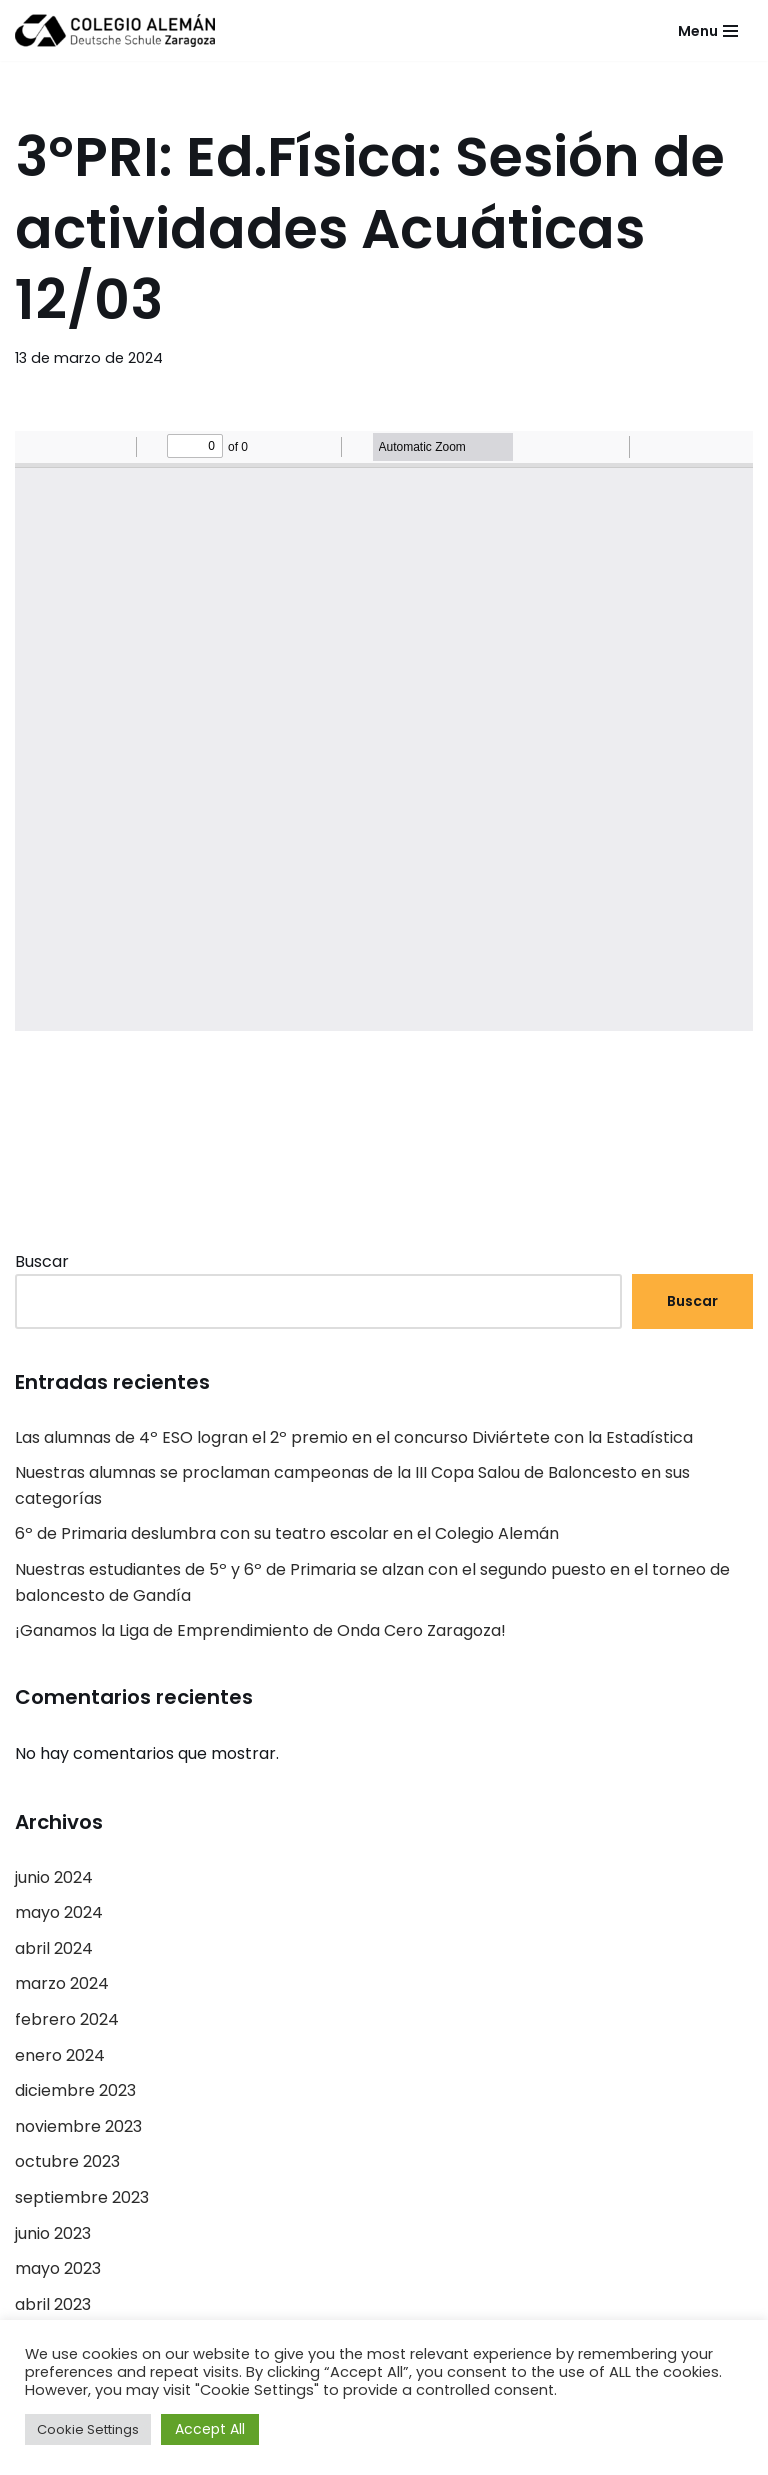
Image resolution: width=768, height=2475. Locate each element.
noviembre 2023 (78, 2126)
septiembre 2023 (82, 2197)
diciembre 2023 (75, 2090)
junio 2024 (54, 1877)
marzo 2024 (62, 1983)
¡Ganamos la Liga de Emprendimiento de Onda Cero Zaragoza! (260, 1630)
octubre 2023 (67, 2161)
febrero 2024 (67, 2019)
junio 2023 (53, 2233)
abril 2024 (54, 1948)
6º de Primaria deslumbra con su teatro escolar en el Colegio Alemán (287, 1533)
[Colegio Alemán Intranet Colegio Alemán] (115, 30)
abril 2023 (53, 2304)
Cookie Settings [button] (88, 2429)
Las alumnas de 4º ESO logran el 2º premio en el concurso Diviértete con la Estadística (354, 1437)
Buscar (42, 1261)
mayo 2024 (59, 1912)
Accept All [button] (210, 2429)
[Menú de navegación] (708, 31)
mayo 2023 (58, 2268)
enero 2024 (60, 2055)
